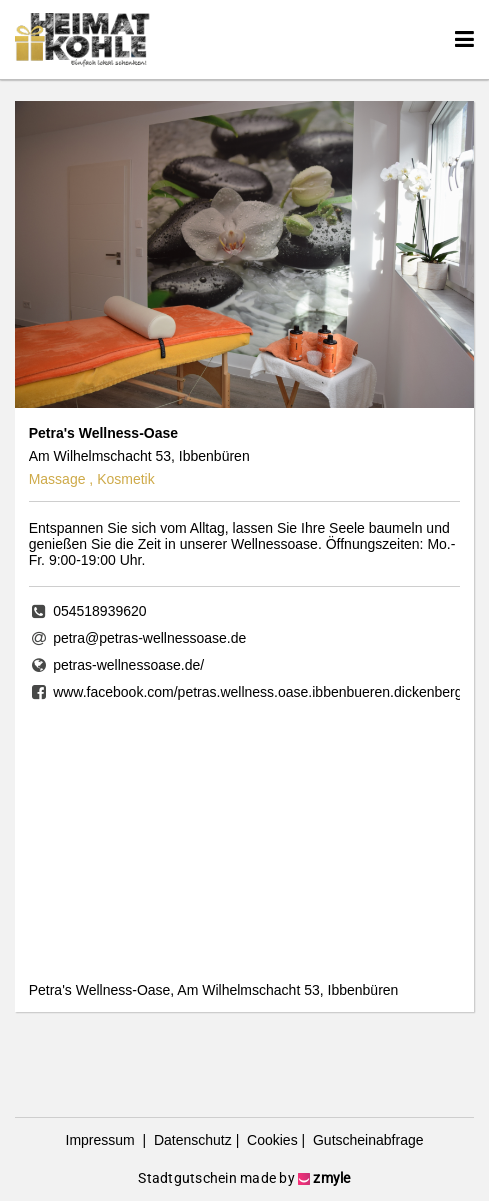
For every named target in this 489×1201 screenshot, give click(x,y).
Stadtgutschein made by (244, 1178)
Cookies (270, 1140)
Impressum (102, 1140)
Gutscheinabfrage (366, 1140)
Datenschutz (191, 1140)
